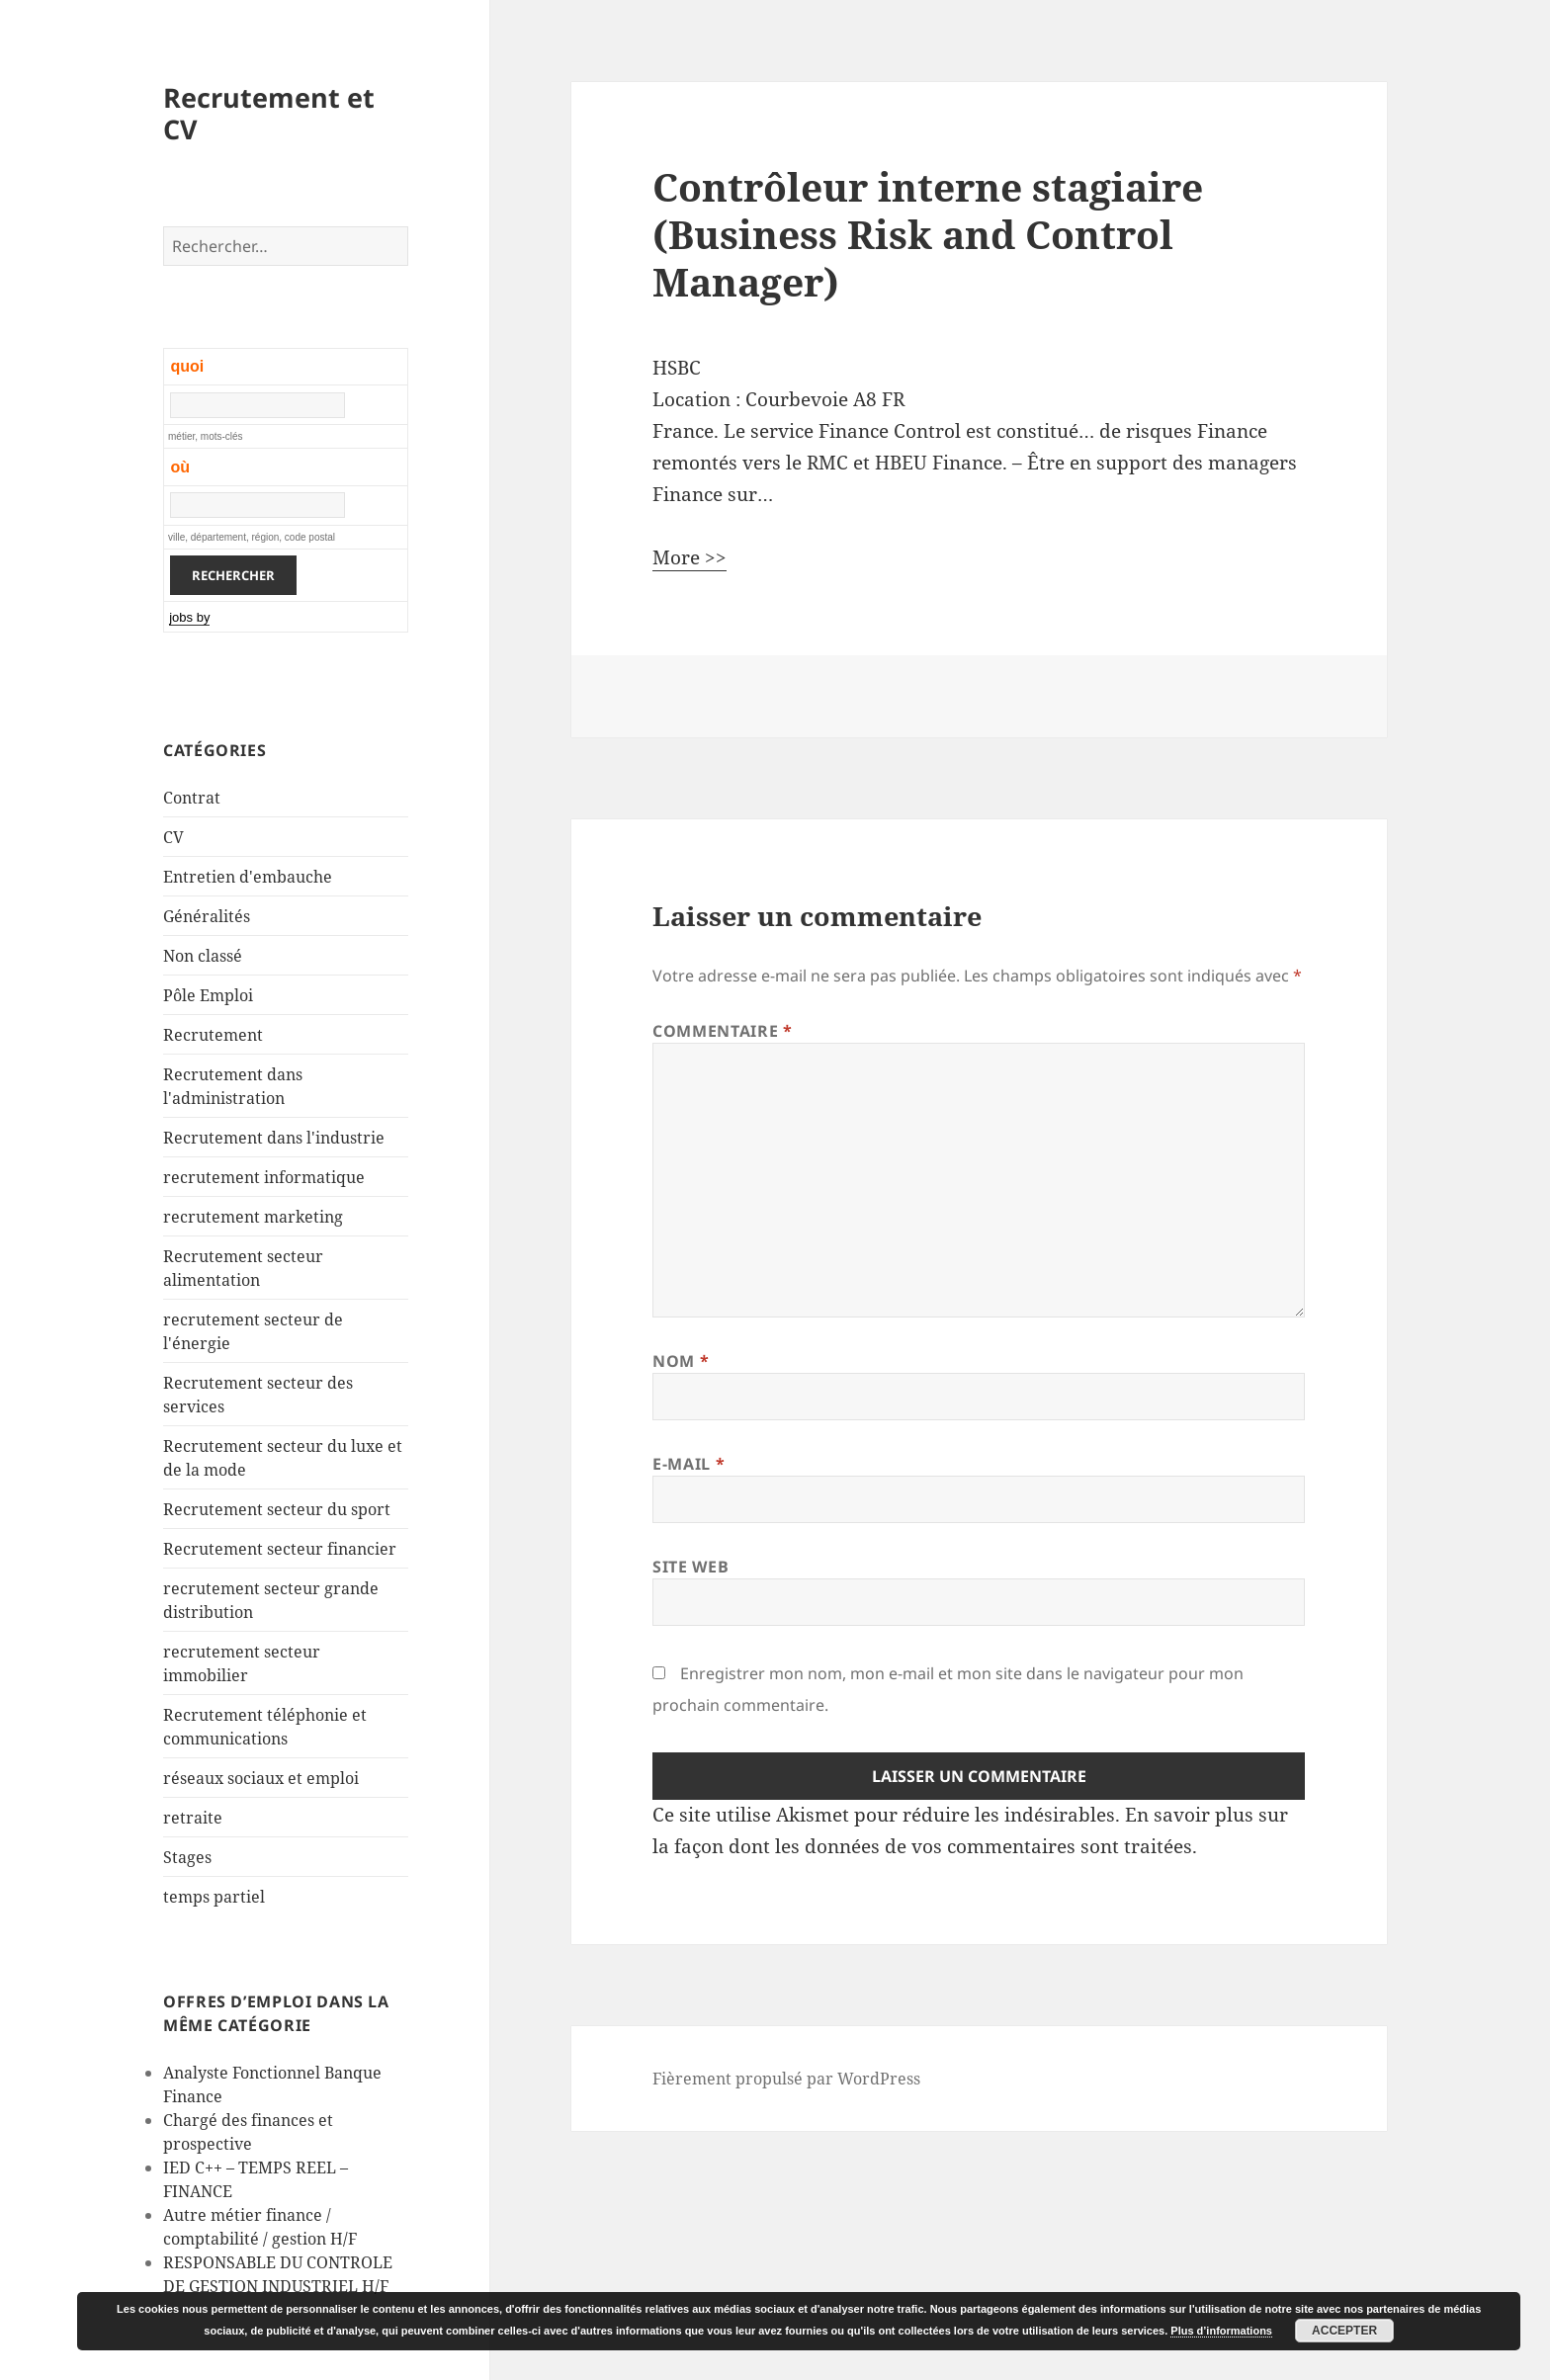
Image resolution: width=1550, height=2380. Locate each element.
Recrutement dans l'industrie (274, 1137)
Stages (187, 1857)
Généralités (206, 916)
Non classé (202, 956)
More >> (689, 557)
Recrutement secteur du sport (276, 1509)
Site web (690, 1566)
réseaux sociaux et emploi (261, 1778)
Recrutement (213, 1035)
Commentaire (722, 1031)
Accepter (1344, 2331)
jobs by (189, 617)
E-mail (688, 1464)
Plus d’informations (1221, 2331)
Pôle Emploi (208, 995)
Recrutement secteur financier (279, 1549)
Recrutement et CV (269, 113)
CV (173, 837)
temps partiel (214, 1897)
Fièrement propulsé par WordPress (786, 2078)
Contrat (191, 797)
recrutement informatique (264, 1177)
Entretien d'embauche (247, 877)
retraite (192, 1817)
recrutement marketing (253, 1217)
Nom (680, 1361)
